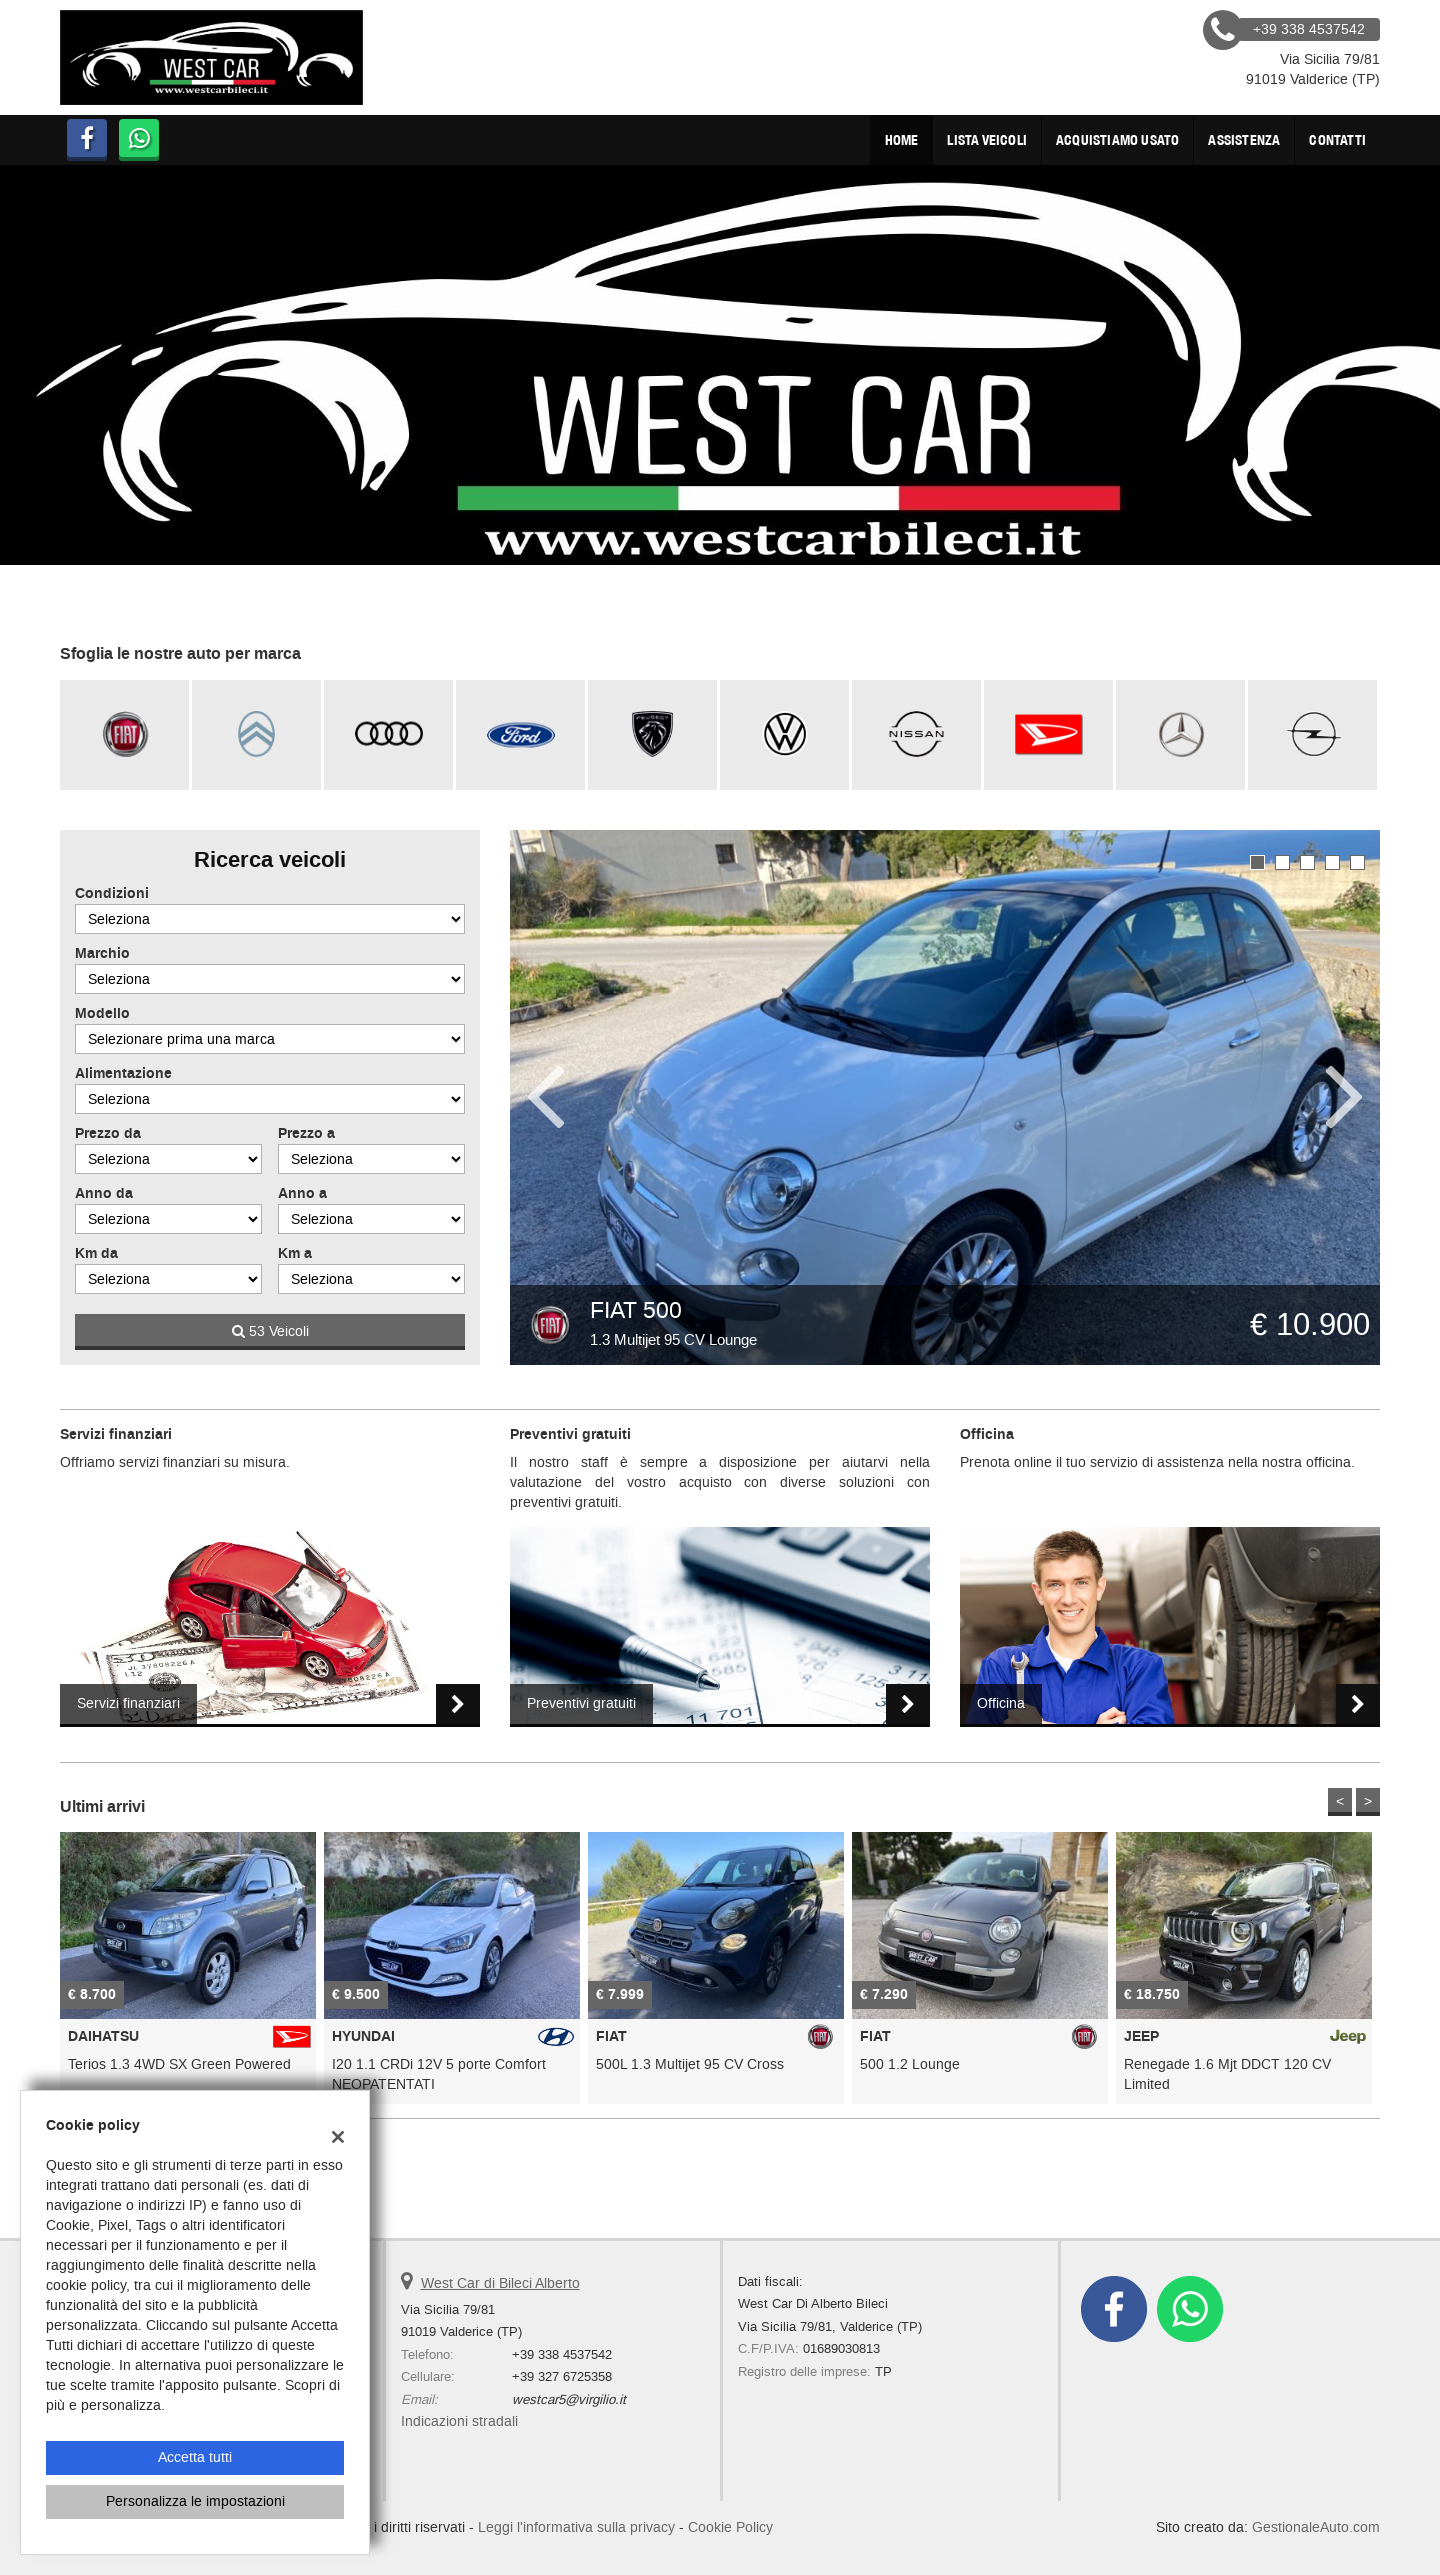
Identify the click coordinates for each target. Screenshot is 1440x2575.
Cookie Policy (730, 2527)
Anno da (104, 1194)
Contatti (1337, 140)
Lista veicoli (987, 140)
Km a (295, 1254)
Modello (102, 1014)
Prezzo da (108, 1134)
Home (902, 140)
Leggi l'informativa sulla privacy (576, 2527)
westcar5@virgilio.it (569, 2399)
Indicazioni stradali (459, 2421)
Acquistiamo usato (1117, 140)
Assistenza (1244, 140)
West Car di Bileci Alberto (500, 2283)
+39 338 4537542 (562, 2354)
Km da (96, 1254)
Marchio (102, 954)
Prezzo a (306, 1134)
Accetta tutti (195, 2457)
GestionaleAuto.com (1316, 2527)
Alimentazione (123, 1074)
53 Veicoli (270, 1331)
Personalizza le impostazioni (195, 2501)
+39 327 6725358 (562, 2376)
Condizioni (112, 894)
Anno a (302, 1194)
